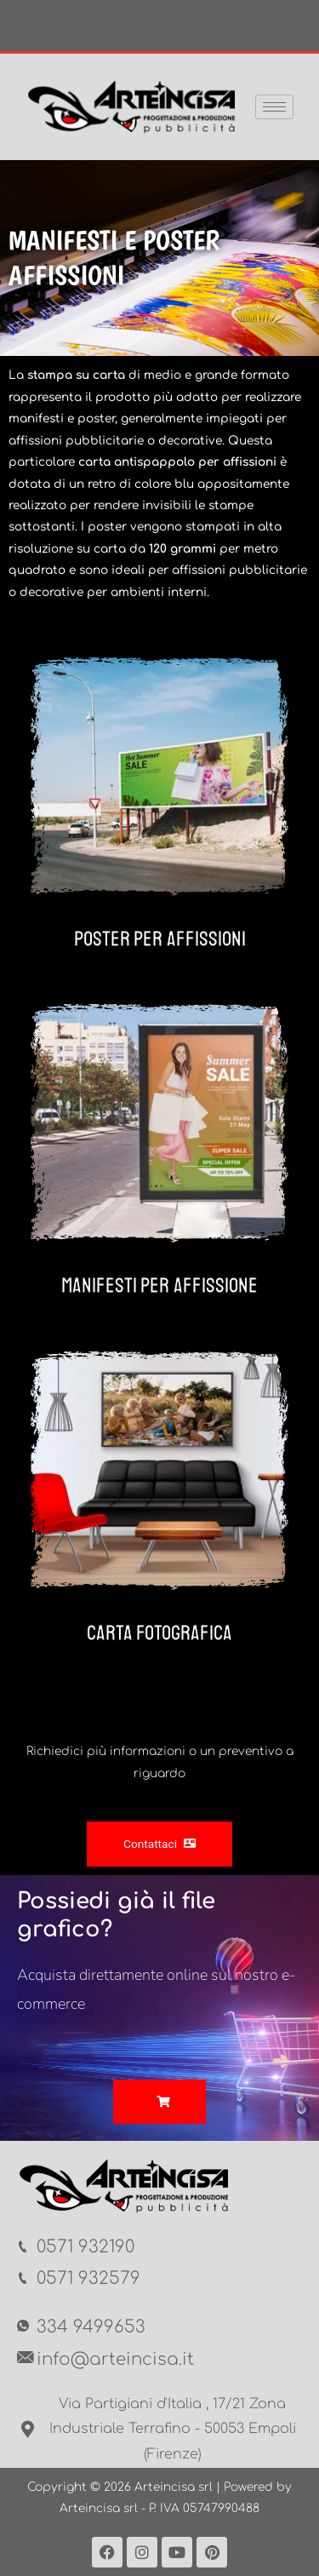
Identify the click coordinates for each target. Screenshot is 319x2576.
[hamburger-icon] (274, 107)
